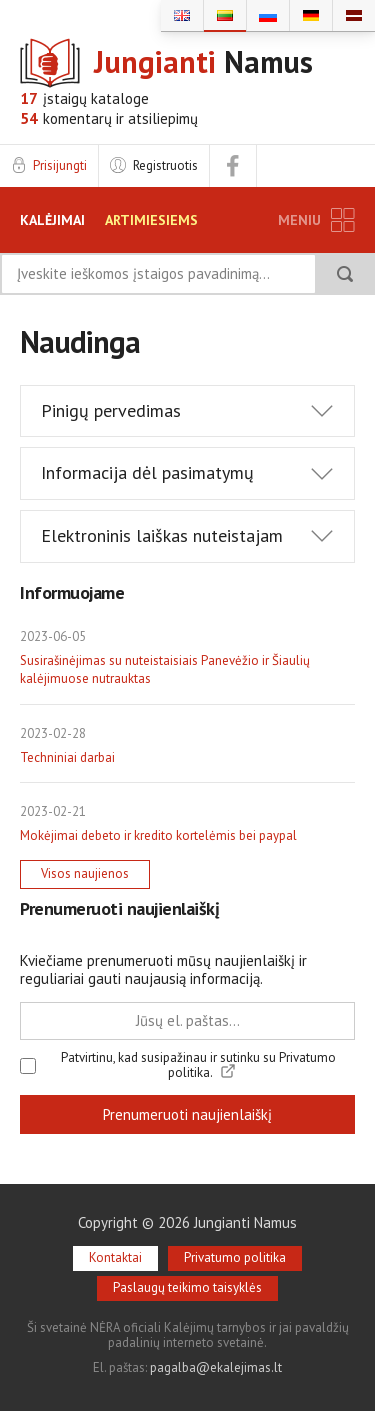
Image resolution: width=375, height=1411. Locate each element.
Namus (203, 62)
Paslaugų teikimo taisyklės (187, 1287)
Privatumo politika (235, 1257)
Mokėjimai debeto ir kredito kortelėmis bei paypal (158, 835)
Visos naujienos (85, 873)
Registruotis (165, 165)
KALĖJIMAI (52, 220)
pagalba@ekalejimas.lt (216, 1367)
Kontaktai (115, 1257)
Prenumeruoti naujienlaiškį (187, 1114)
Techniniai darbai (67, 757)
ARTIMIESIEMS (151, 220)
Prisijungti (60, 165)
